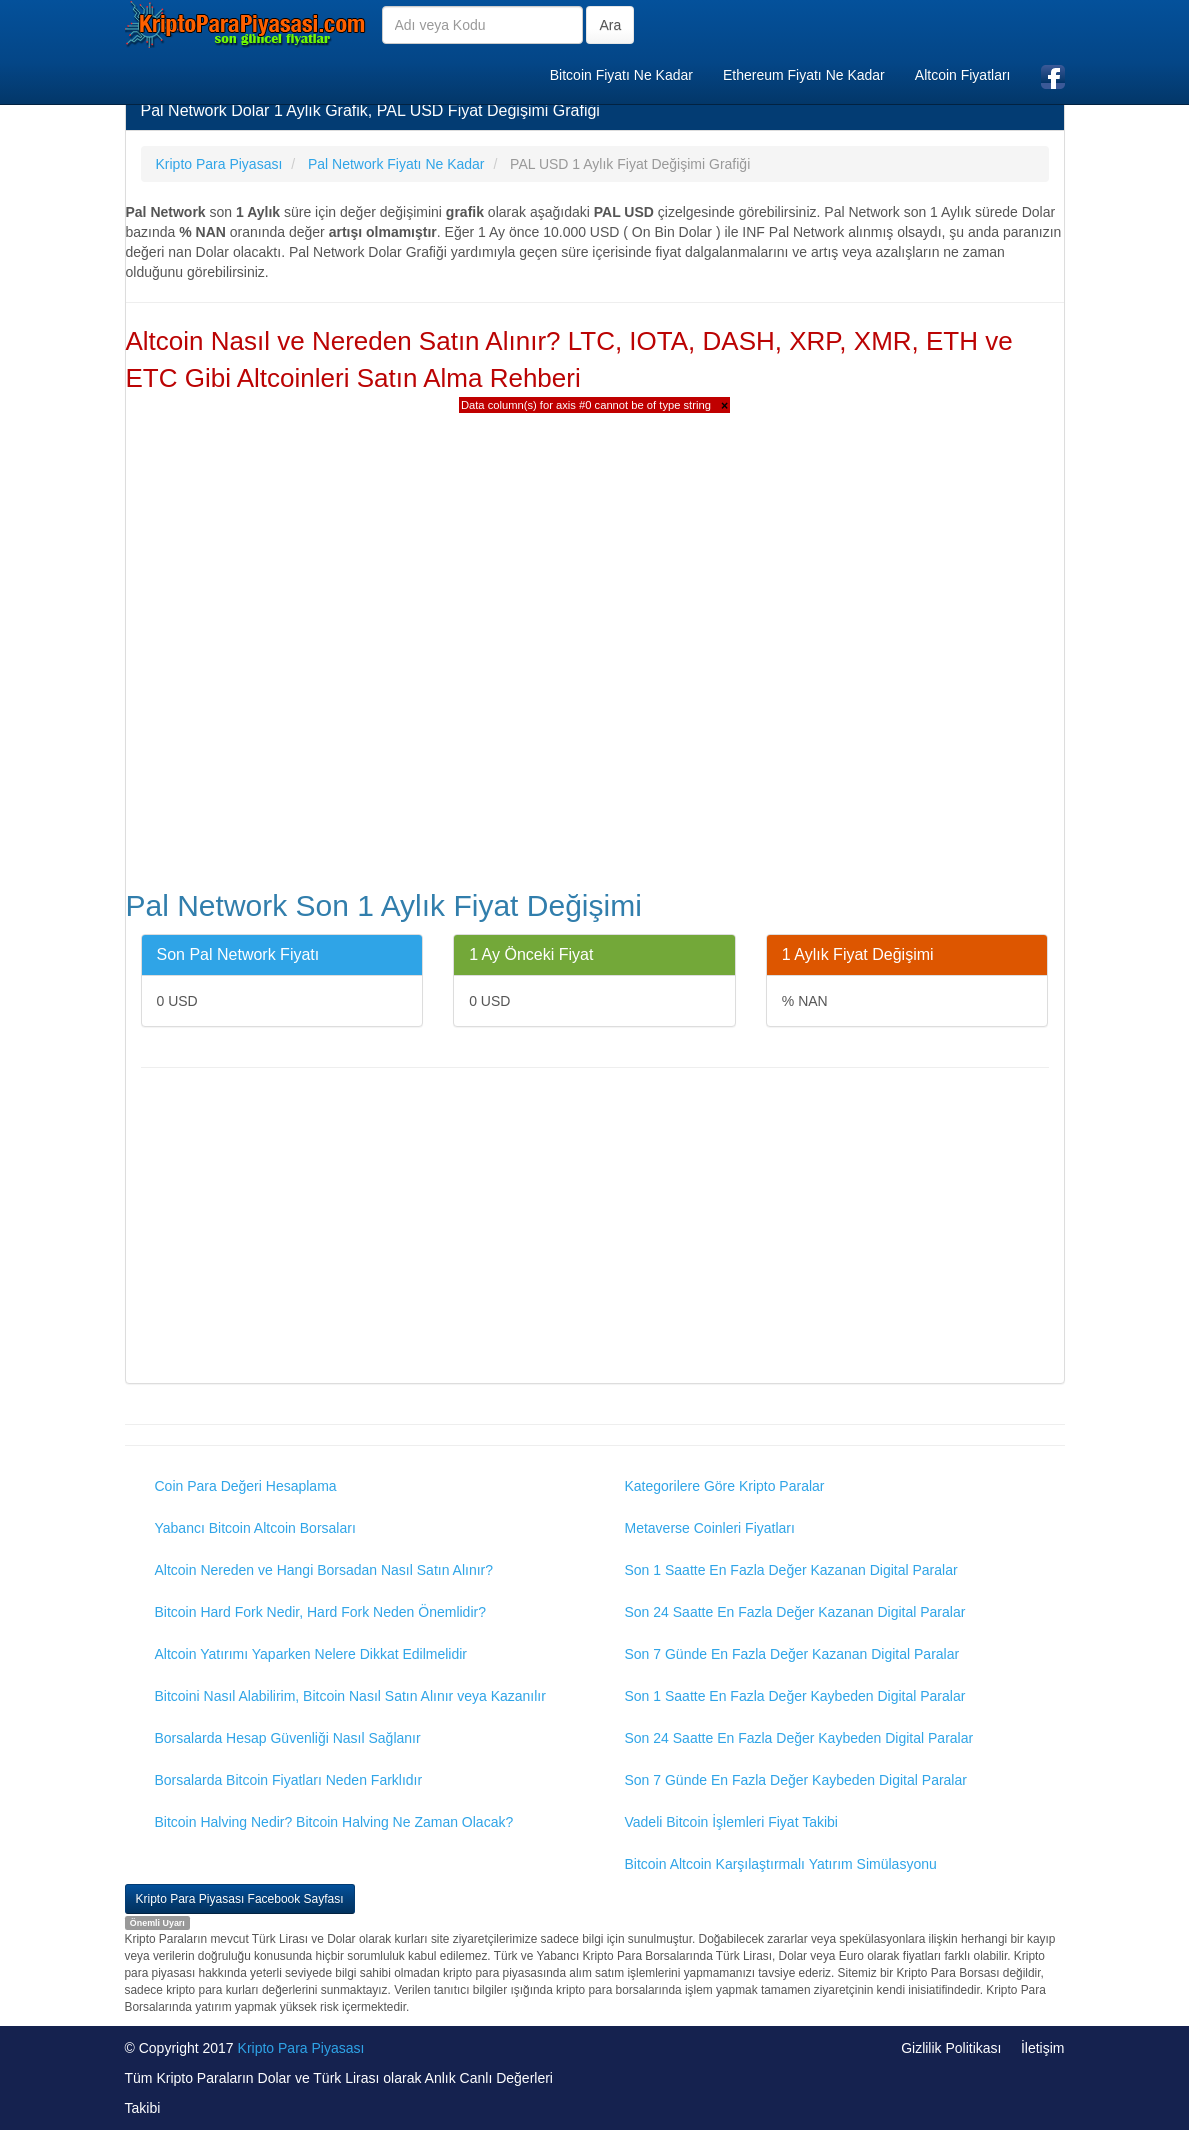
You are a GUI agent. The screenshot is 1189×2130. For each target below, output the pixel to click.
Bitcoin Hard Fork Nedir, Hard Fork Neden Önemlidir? (320, 1612)
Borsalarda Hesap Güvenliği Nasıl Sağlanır (288, 1738)
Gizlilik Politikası (951, 2048)
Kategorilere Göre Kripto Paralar (725, 1486)
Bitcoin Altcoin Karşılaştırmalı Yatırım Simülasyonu (781, 1864)
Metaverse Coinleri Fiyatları (710, 1528)
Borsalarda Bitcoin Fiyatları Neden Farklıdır (289, 1780)
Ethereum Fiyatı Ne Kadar (804, 75)
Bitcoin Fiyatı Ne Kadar (621, 75)
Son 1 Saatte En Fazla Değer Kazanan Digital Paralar (791, 1570)
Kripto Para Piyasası (301, 2048)
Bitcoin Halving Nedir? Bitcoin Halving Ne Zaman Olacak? (334, 1822)
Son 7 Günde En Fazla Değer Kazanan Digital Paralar (792, 1654)
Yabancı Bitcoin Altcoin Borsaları (255, 1528)
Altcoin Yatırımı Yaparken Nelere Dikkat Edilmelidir (311, 1654)
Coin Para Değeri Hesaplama (246, 1486)
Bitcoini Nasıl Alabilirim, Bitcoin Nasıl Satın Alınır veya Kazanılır (350, 1696)
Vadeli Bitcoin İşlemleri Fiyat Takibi (731, 1822)
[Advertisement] (595, 1228)
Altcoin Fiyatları (963, 75)
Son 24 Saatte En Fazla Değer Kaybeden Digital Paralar (799, 1738)
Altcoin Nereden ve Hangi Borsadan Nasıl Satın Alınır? (324, 1570)
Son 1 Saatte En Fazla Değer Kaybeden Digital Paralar (795, 1696)
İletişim (1043, 2048)
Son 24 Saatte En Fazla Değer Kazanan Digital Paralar (795, 1612)
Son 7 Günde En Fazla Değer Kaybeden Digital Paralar (796, 1780)
